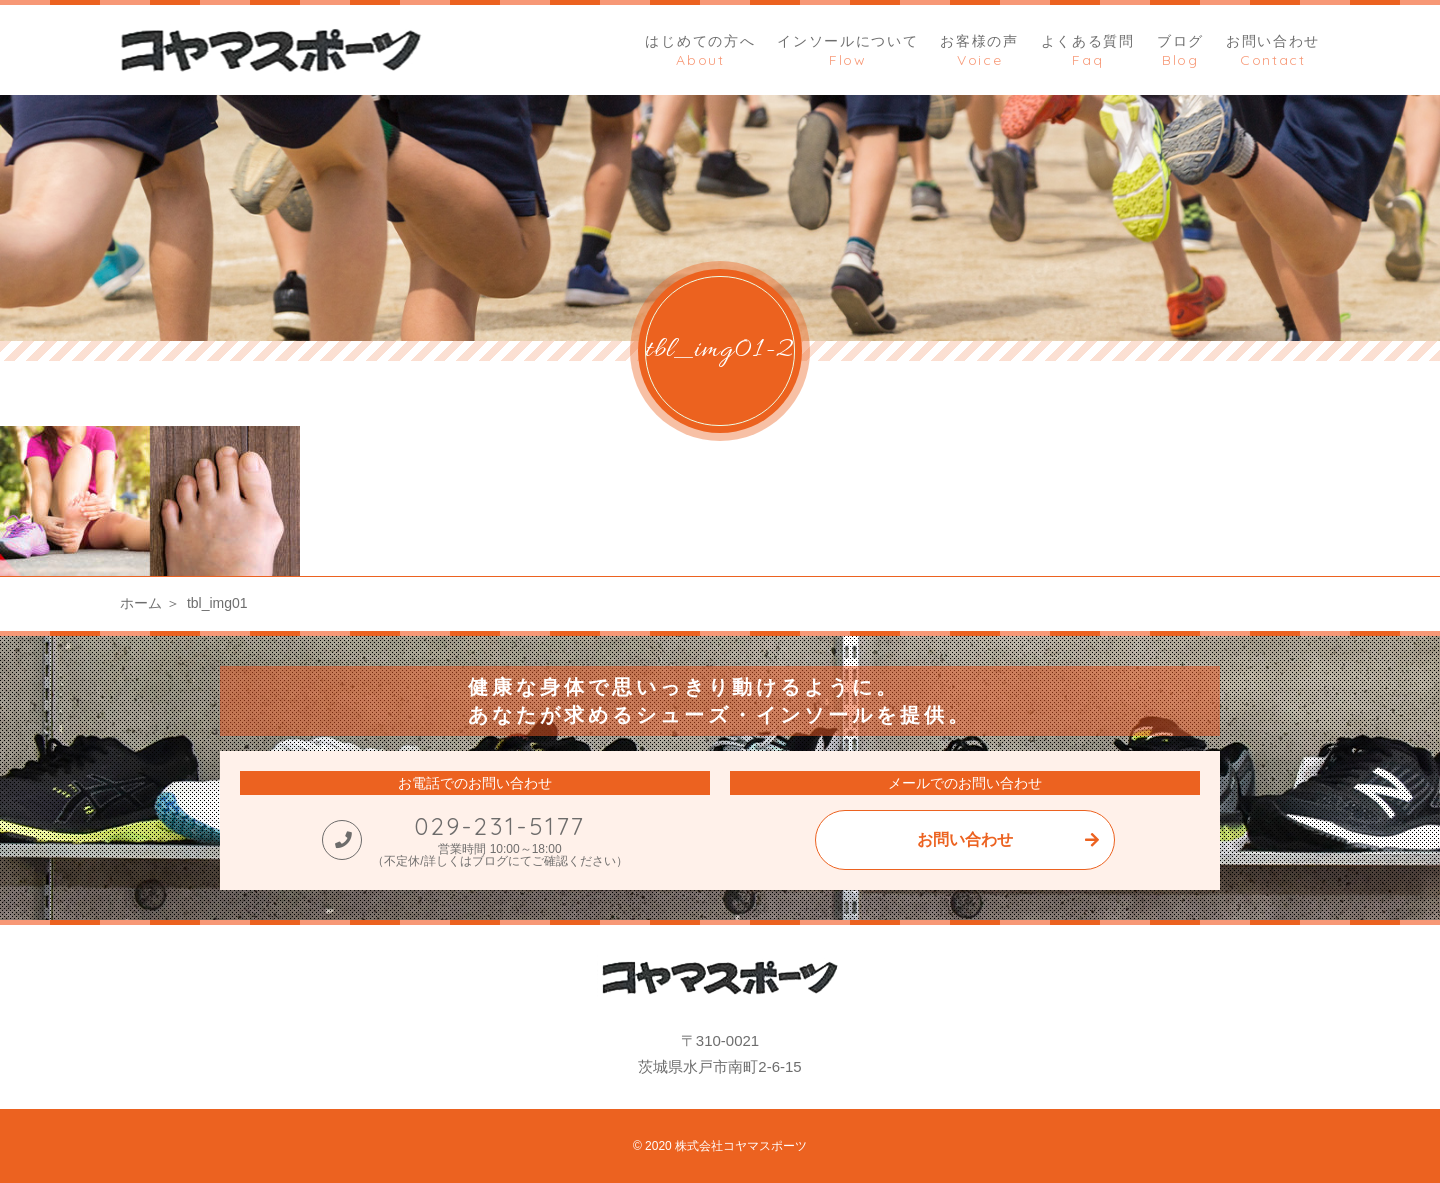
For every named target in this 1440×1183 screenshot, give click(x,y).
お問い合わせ (965, 839)
